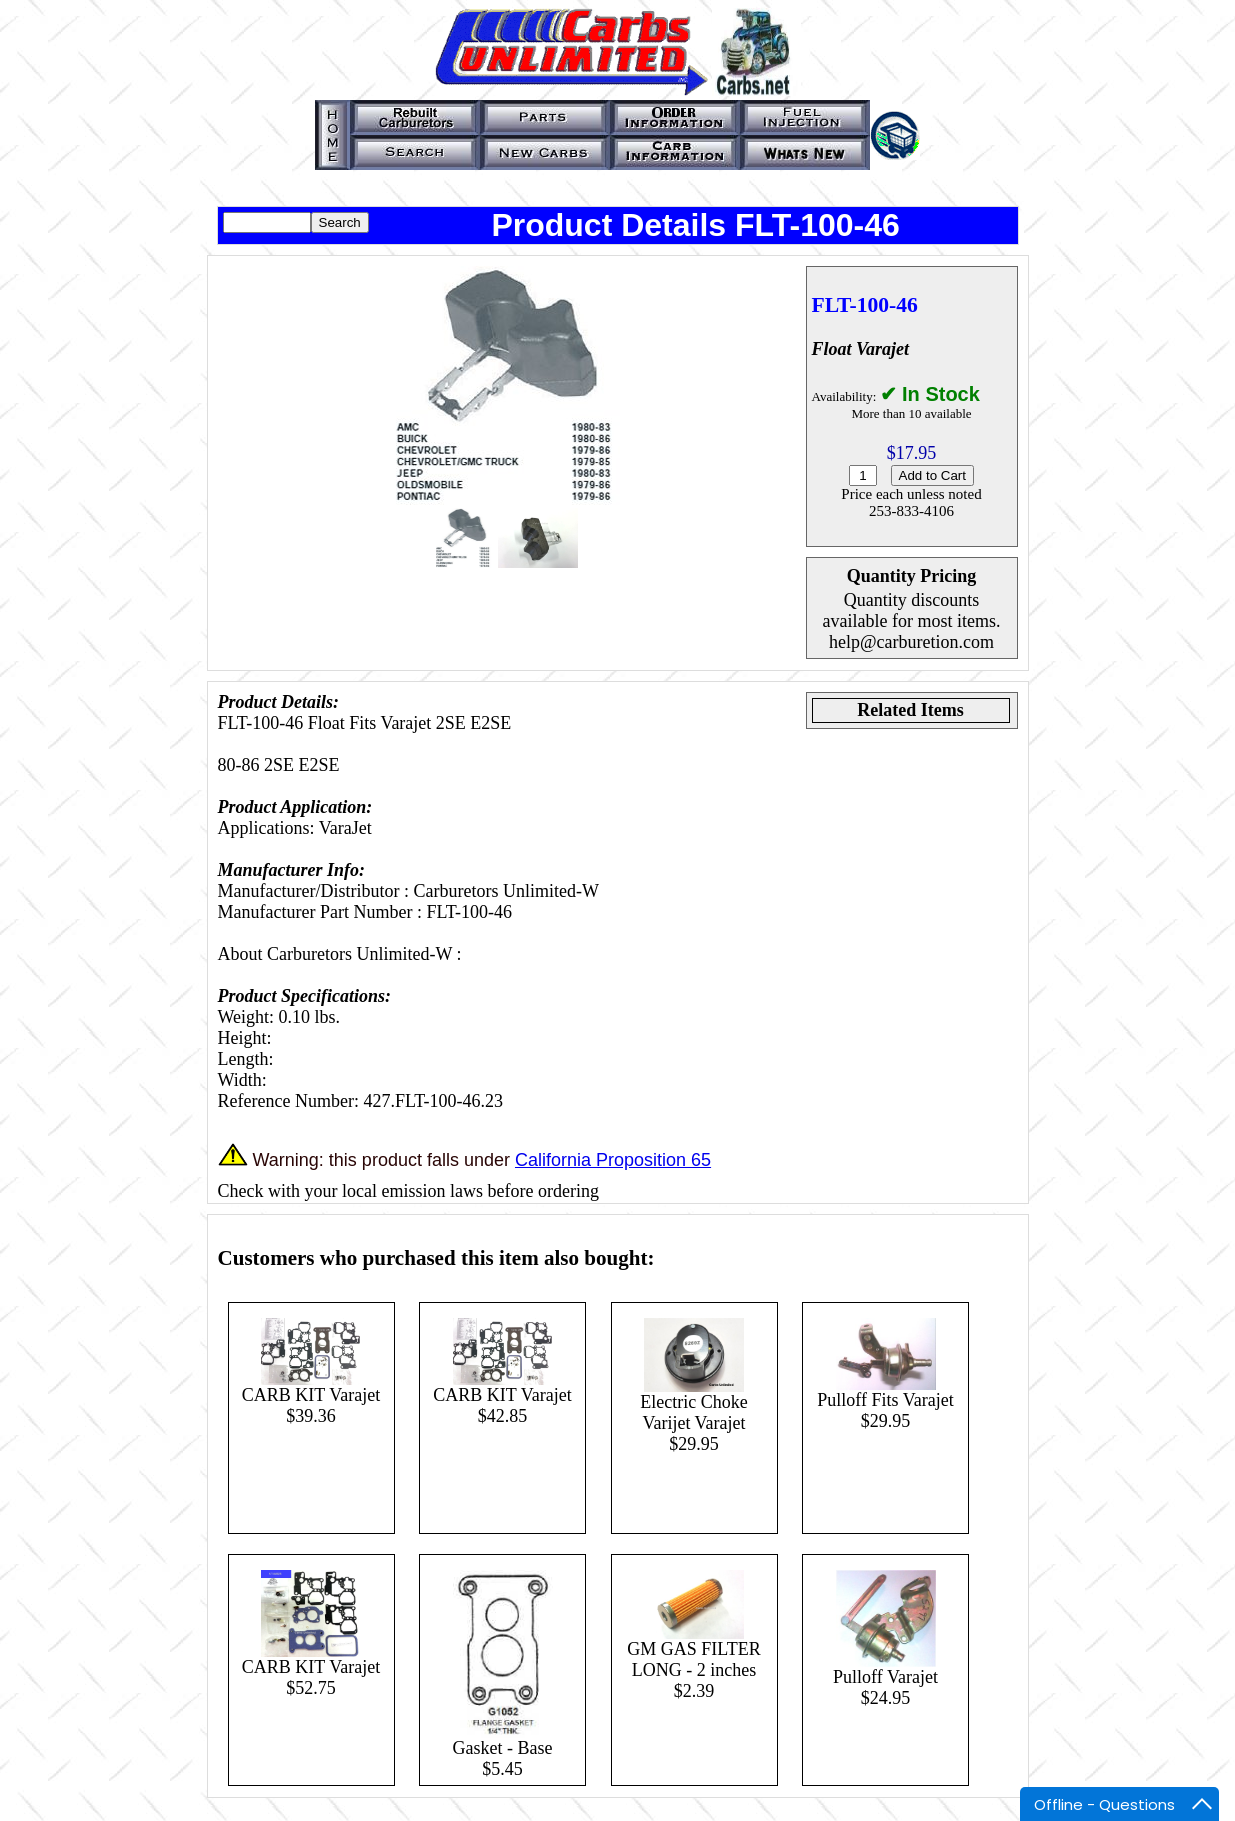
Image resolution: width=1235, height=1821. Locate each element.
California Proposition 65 (613, 1160)
